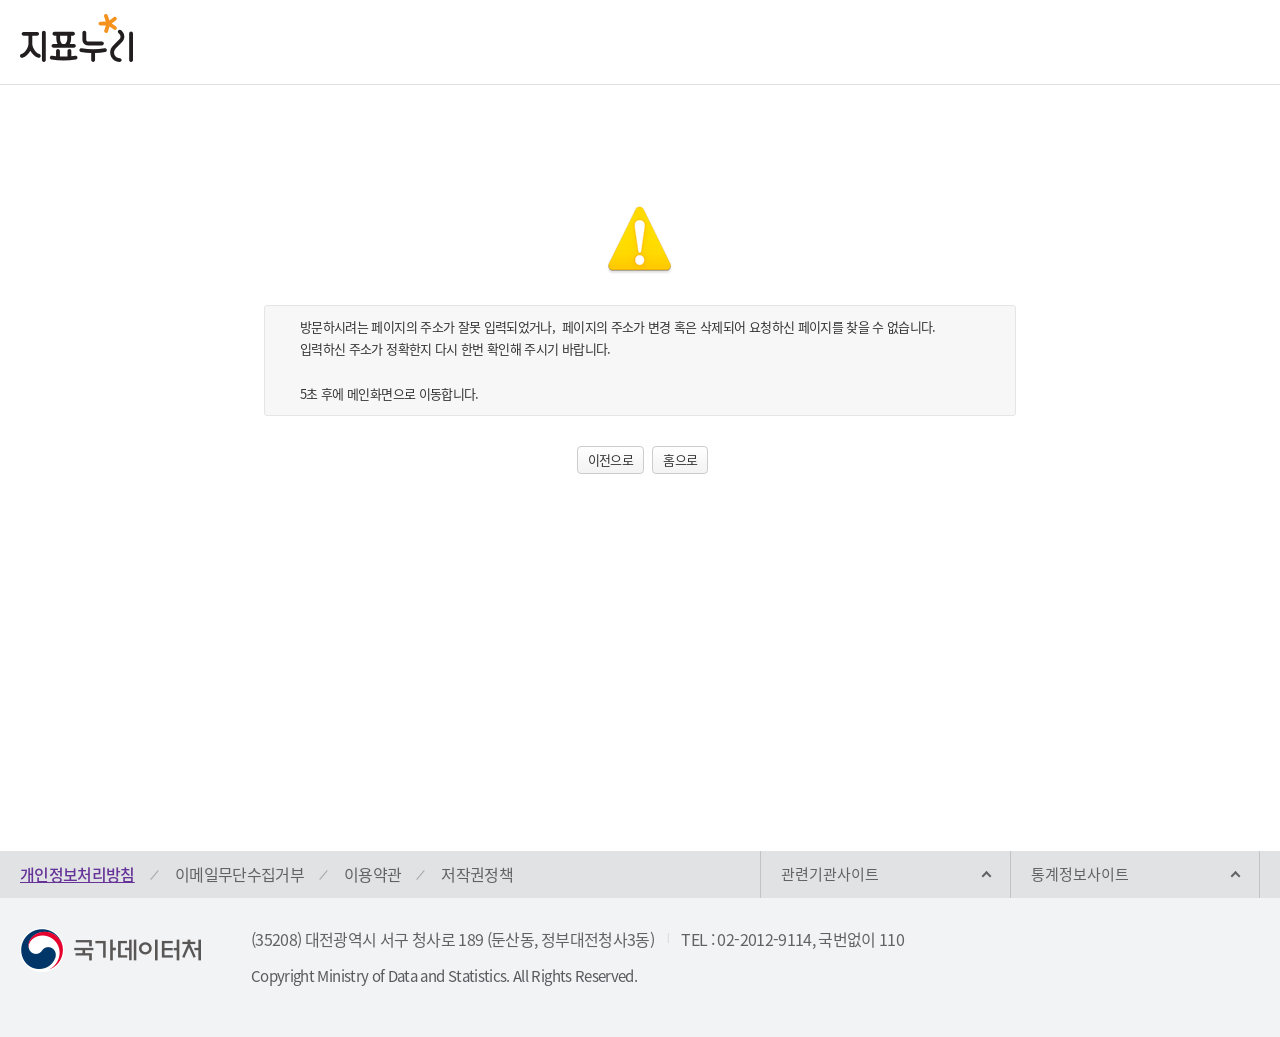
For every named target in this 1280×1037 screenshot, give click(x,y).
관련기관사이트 (830, 874)
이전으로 (610, 459)
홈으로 (680, 459)
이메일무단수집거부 (239, 874)
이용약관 (372, 874)
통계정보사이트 (1080, 874)
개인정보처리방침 (77, 874)
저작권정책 (477, 874)
